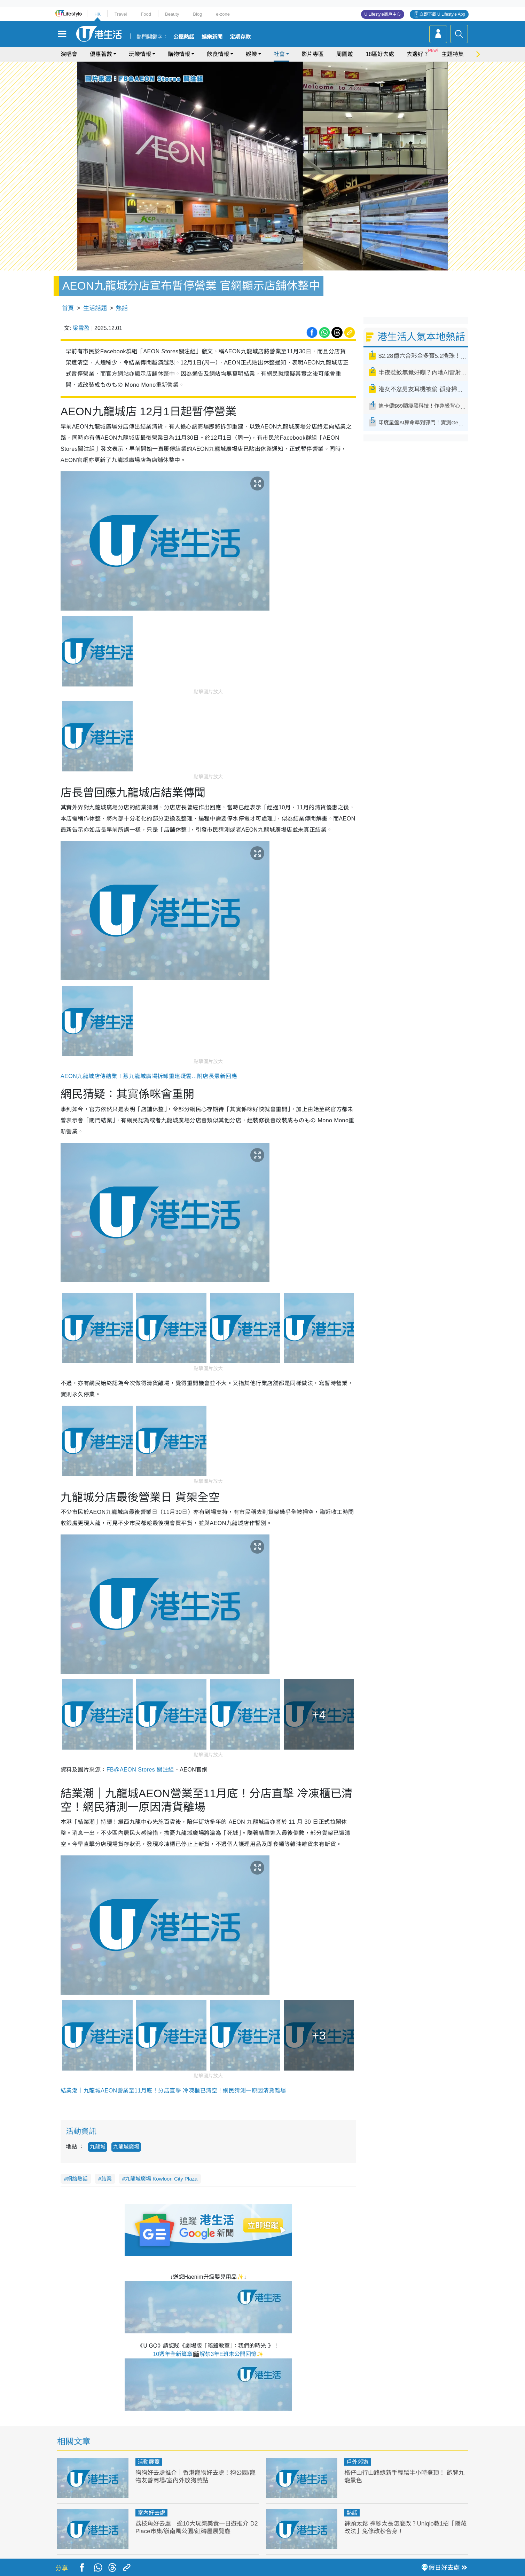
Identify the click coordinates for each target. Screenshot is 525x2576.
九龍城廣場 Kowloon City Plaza (161, 2179)
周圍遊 (344, 54)
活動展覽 (149, 2462)
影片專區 (312, 54)
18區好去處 (380, 54)
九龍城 (97, 2147)
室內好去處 (151, 2513)
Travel (121, 14)
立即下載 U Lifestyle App (442, 14)
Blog (197, 14)
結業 (106, 2179)
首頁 (68, 308)
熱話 (122, 308)
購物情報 (179, 54)
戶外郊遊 (357, 2462)
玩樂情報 (140, 54)
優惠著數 (101, 54)
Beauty (172, 14)
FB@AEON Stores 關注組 (140, 1770)
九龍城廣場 (126, 2147)
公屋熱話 (183, 37)
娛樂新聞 (212, 37)
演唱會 (69, 54)
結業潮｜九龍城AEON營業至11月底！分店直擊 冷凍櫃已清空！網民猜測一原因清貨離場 (173, 2091)
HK (97, 14)
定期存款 (240, 37)
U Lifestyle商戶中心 (383, 14)
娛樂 (251, 54)
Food (146, 14)
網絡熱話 (77, 2179)
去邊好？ (418, 54)
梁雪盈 (81, 328)
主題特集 (452, 54)
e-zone (223, 14)
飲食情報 (218, 54)
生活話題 (95, 308)
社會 (279, 54)
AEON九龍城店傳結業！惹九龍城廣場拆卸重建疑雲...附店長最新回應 (149, 1076)
